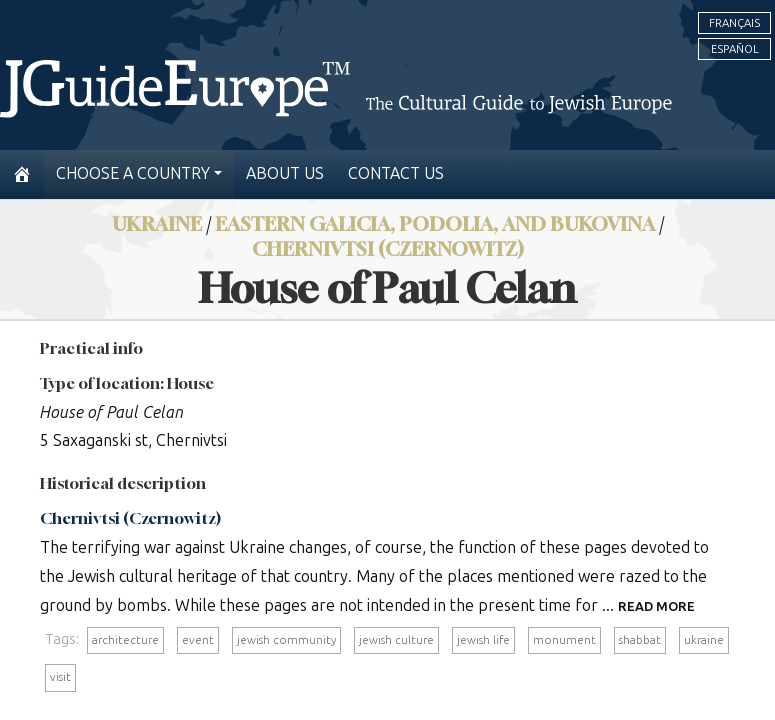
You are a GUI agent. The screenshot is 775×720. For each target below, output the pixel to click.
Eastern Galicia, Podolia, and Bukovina (435, 223)
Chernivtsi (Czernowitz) (388, 248)
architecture (125, 640)
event (198, 640)
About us (285, 173)
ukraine (704, 640)
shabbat (640, 640)
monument (564, 640)
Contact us (396, 173)
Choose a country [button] (133, 173)
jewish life (483, 640)
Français (734, 23)
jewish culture (396, 640)
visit (60, 677)
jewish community (286, 640)
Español (735, 49)
